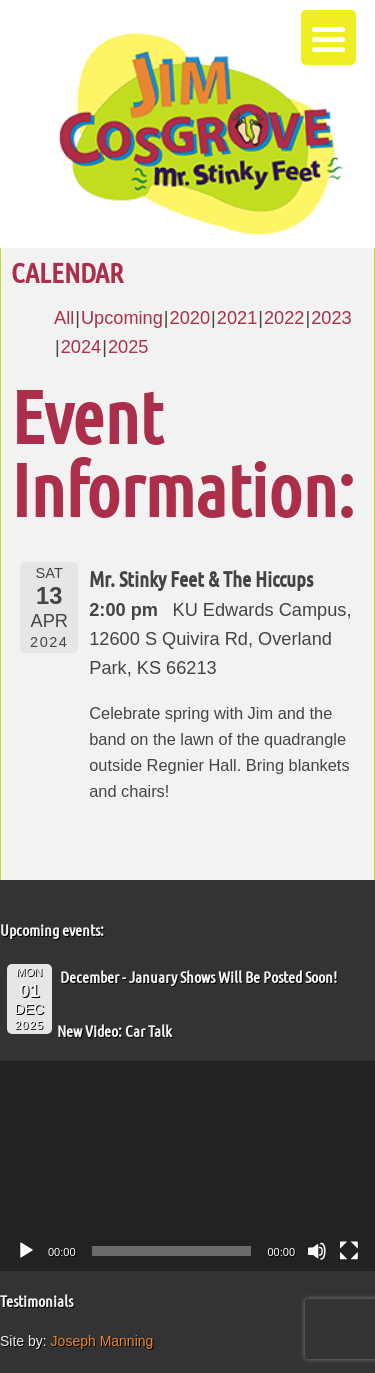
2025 (128, 347)
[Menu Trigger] (328, 37)
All (64, 318)
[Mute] (317, 1251)
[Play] (26, 1251)
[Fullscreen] (349, 1251)
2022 (284, 318)
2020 (190, 318)
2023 (331, 318)
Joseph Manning (102, 1341)
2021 (237, 318)
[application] (187, 1166)
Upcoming (122, 318)
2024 (81, 347)
